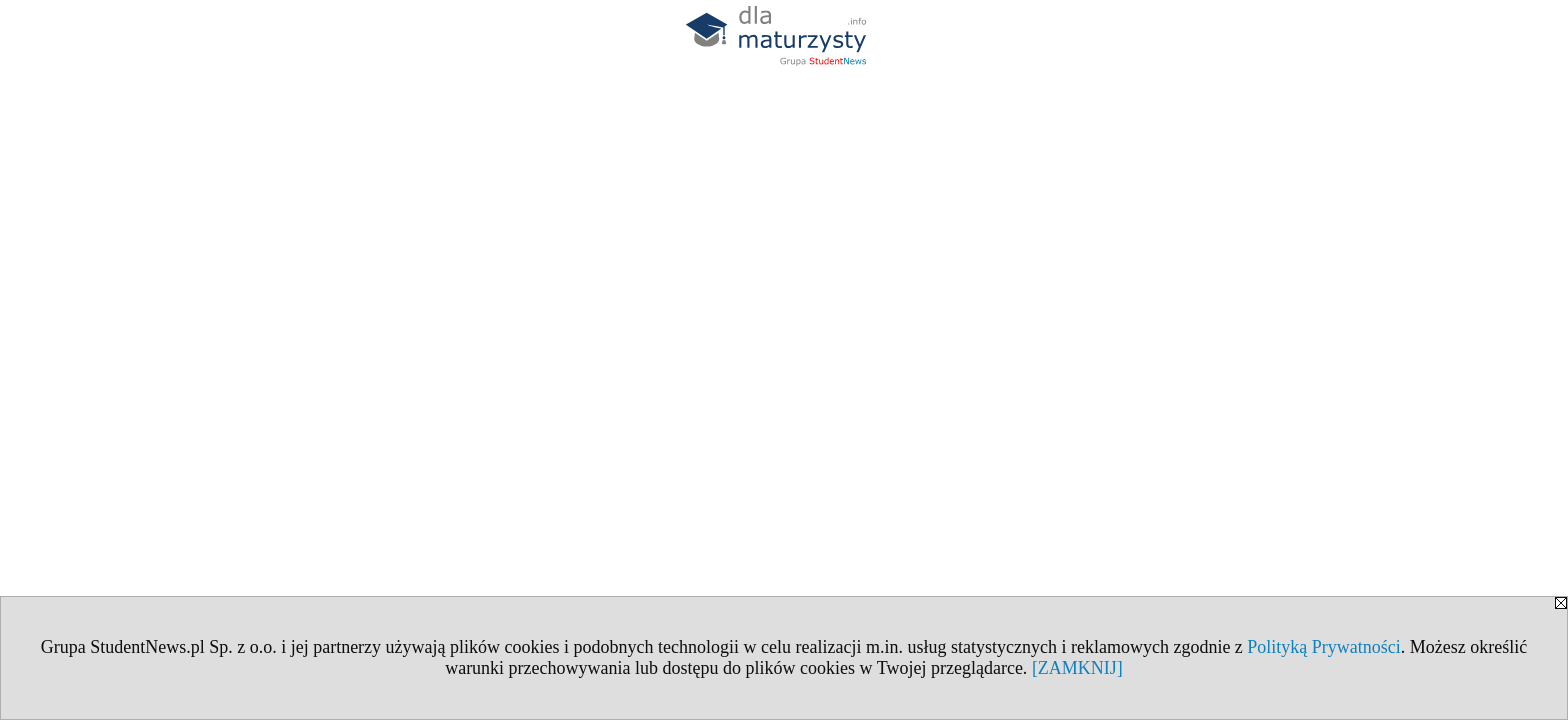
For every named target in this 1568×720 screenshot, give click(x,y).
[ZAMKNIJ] (1077, 668)
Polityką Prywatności (1324, 647)
